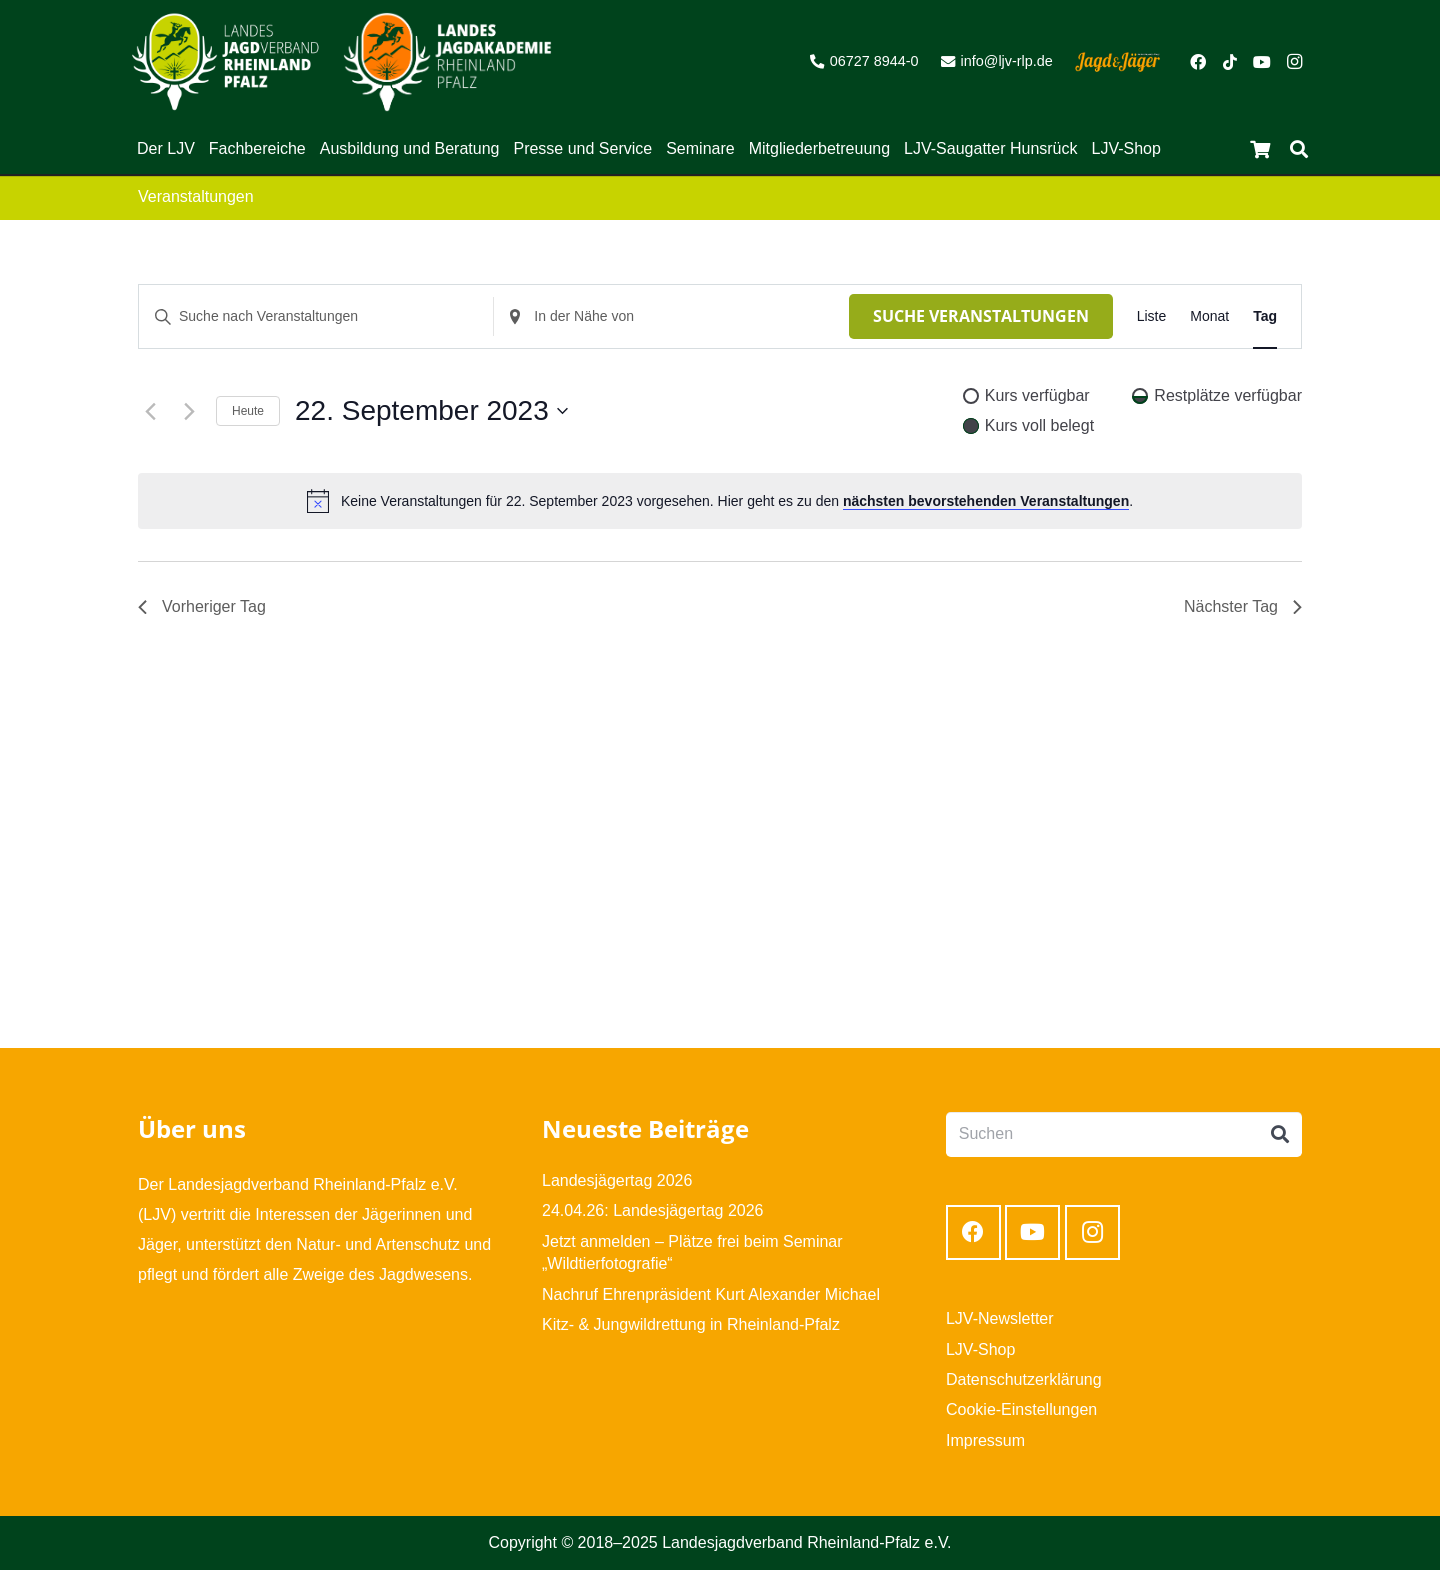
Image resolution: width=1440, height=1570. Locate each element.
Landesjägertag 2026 (617, 1180)
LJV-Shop (980, 1349)
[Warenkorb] (1260, 149)
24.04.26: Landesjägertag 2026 (653, 1210)
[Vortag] (150, 411)
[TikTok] (1230, 62)
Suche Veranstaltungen (981, 316)
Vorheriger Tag (202, 606)
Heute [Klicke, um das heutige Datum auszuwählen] (248, 411)
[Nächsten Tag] (189, 411)
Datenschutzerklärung (1024, 1379)
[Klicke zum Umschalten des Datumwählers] (431, 411)
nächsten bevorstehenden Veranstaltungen (986, 501)
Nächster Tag (1243, 606)
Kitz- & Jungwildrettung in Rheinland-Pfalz (691, 1324)
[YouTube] (1262, 62)
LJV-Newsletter (1000, 1318)
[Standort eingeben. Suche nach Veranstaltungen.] (671, 316)
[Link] (225, 62)
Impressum (985, 1440)
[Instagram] (1294, 62)
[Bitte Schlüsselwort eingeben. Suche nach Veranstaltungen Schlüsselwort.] (316, 316)
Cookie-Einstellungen (1021, 1409)
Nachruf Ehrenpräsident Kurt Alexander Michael (711, 1294)
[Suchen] (1299, 149)
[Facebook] (1198, 62)
